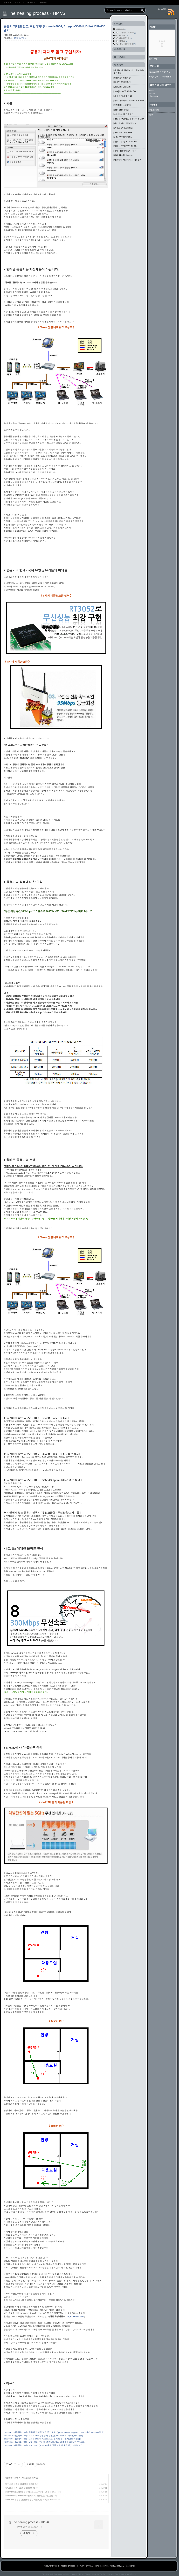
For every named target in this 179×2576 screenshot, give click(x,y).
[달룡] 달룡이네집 (121, 109)
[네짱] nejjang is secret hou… (126, 141)
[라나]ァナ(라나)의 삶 (122, 96)
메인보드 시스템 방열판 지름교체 (19, 2484)
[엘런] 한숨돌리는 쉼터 (123, 155)
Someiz (74, 2574)
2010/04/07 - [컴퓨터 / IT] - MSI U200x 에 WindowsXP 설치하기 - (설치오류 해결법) (42, 2439)
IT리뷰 (17, 2478)
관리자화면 (154, 110)
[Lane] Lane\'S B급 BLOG (124, 91)
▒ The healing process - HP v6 (34, 13)
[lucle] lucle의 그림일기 (123, 114)
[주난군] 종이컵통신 (122, 82)
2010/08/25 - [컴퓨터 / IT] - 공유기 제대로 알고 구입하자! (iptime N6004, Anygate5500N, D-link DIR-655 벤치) (54, 2432)
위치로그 (19, 2)
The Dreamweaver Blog (108, 2574)
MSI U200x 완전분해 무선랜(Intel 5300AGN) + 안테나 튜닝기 (31, 2492)
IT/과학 (9, 2478)
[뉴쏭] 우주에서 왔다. (122, 137)
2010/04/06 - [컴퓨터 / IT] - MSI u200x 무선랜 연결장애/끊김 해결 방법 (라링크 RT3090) (44, 2442)
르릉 (51, 2574)
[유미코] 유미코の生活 (123, 128)
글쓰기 (152, 115)
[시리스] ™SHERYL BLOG (125, 146)
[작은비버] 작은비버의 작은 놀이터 (128, 160)
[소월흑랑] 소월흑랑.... (123, 77)
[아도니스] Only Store (122, 132)
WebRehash (132, 2574)
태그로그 (32, 2)
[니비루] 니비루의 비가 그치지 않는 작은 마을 (128, 71)
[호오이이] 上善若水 (122, 105)
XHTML (117, 2566)
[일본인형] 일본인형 (122, 87)
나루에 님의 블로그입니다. (29, 2526)
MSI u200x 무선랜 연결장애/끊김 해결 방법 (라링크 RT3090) (30, 2500)
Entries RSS (162, 9)
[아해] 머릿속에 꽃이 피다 (124, 151)
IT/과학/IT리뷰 (20, 38)
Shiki (67, 2574)
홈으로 (7, 2)
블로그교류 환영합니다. (159, 72)
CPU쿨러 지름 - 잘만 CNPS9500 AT (20, 2488)
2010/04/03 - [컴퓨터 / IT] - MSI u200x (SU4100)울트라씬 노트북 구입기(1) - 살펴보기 (43, 2445)
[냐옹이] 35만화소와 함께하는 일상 (128, 119)
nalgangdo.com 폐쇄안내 (160, 76)
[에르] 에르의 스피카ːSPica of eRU (128, 100)
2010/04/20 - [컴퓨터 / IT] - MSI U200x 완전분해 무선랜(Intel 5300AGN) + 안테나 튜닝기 (44, 2435)
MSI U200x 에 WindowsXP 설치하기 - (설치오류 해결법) (29, 2496)
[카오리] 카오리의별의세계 (125, 123)
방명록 (44, 2)
